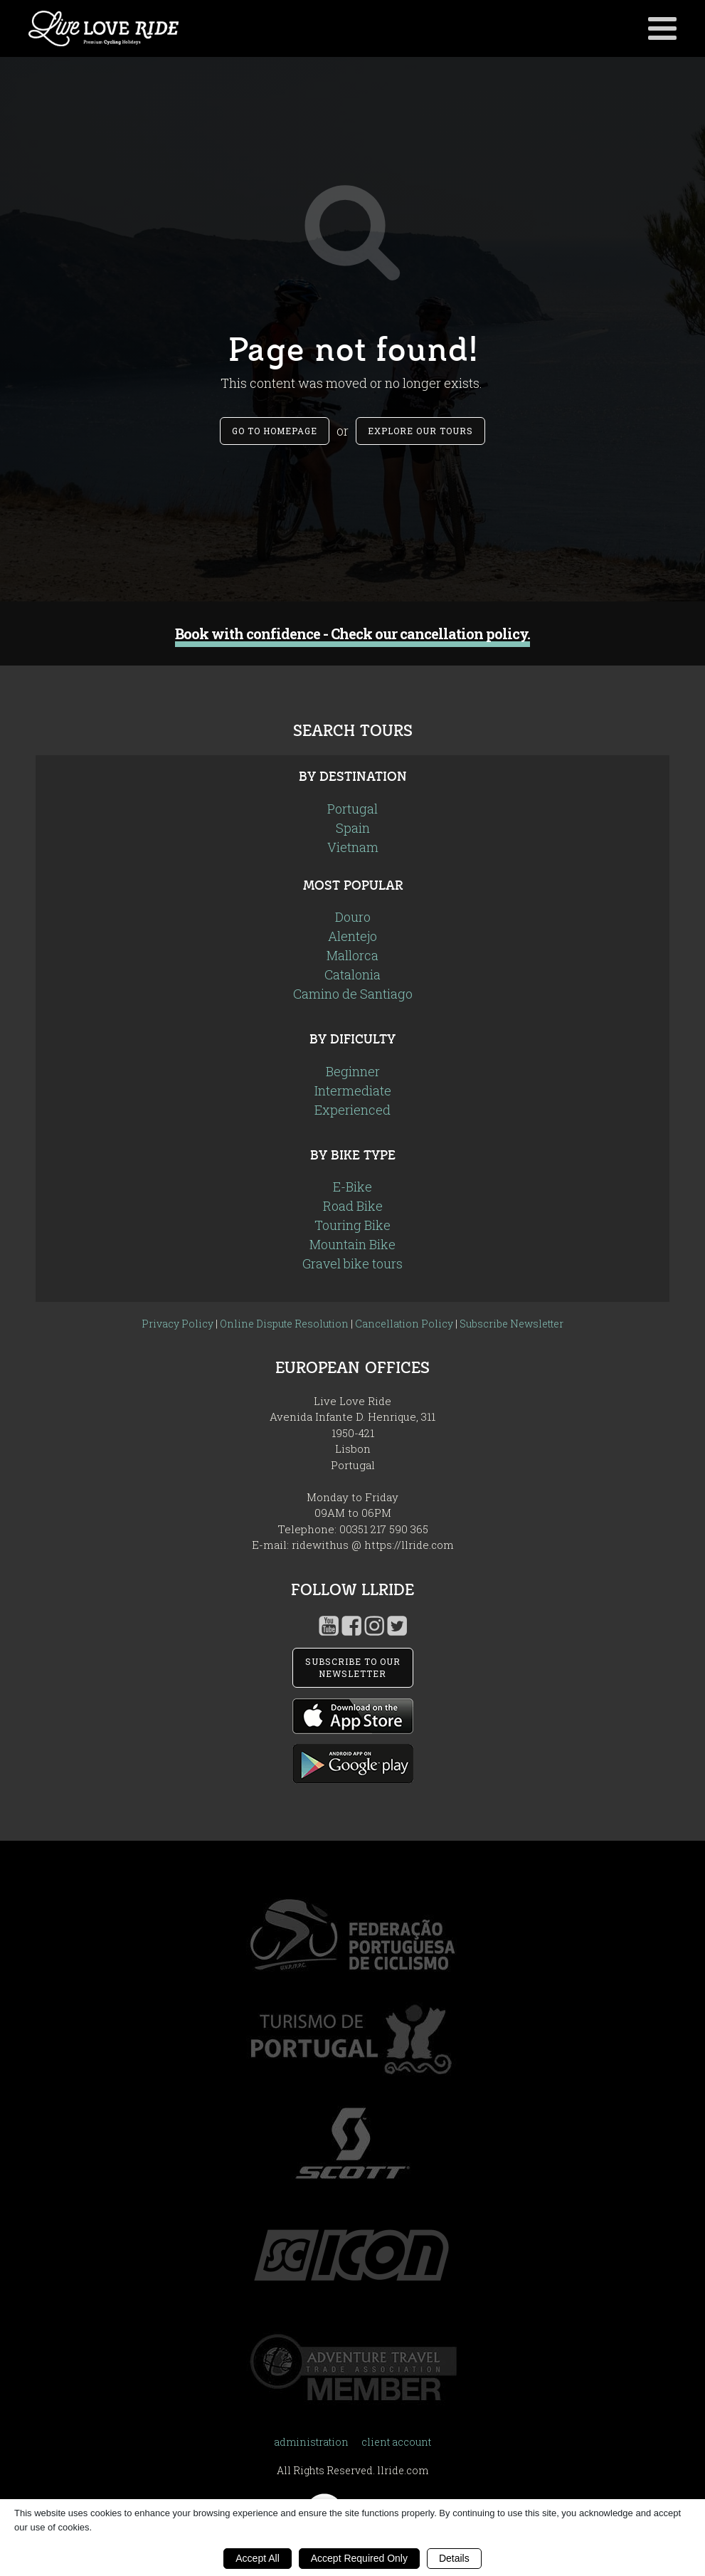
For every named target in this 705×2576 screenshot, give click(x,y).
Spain (353, 827)
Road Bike (353, 1205)
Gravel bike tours (352, 1263)
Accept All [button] (257, 2558)
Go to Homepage (274, 430)
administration (311, 2442)
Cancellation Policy (404, 1323)
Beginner (353, 1071)
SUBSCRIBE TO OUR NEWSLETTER (353, 1667)
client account (396, 2442)
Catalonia (352, 974)
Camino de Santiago (353, 993)
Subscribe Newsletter (511, 1323)
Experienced (352, 1109)
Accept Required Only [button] (359, 2558)
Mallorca (352, 955)
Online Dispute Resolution (284, 1323)
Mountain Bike (352, 1244)
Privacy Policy (177, 1323)
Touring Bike (352, 1225)
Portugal (352, 808)
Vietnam (352, 847)
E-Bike (352, 1186)
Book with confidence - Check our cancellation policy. (352, 634)
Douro (353, 916)
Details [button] (454, 2558)
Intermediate (352, 1090)
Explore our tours (420, 430)
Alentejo (352, 936)
